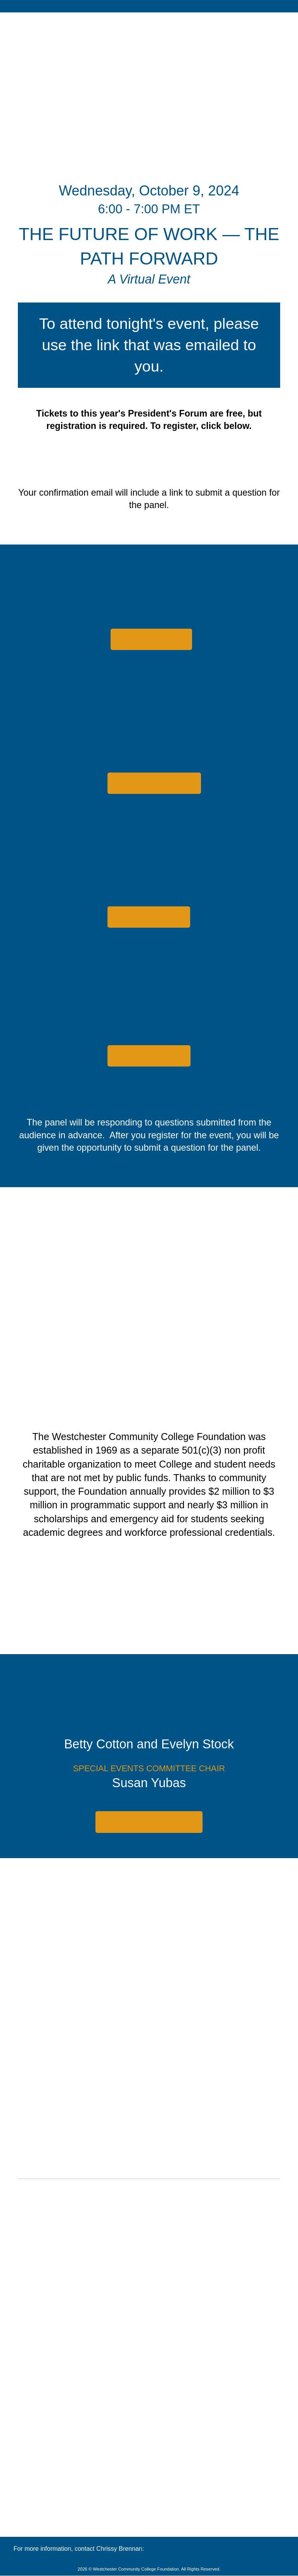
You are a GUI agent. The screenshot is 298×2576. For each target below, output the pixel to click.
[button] (151, 639)
